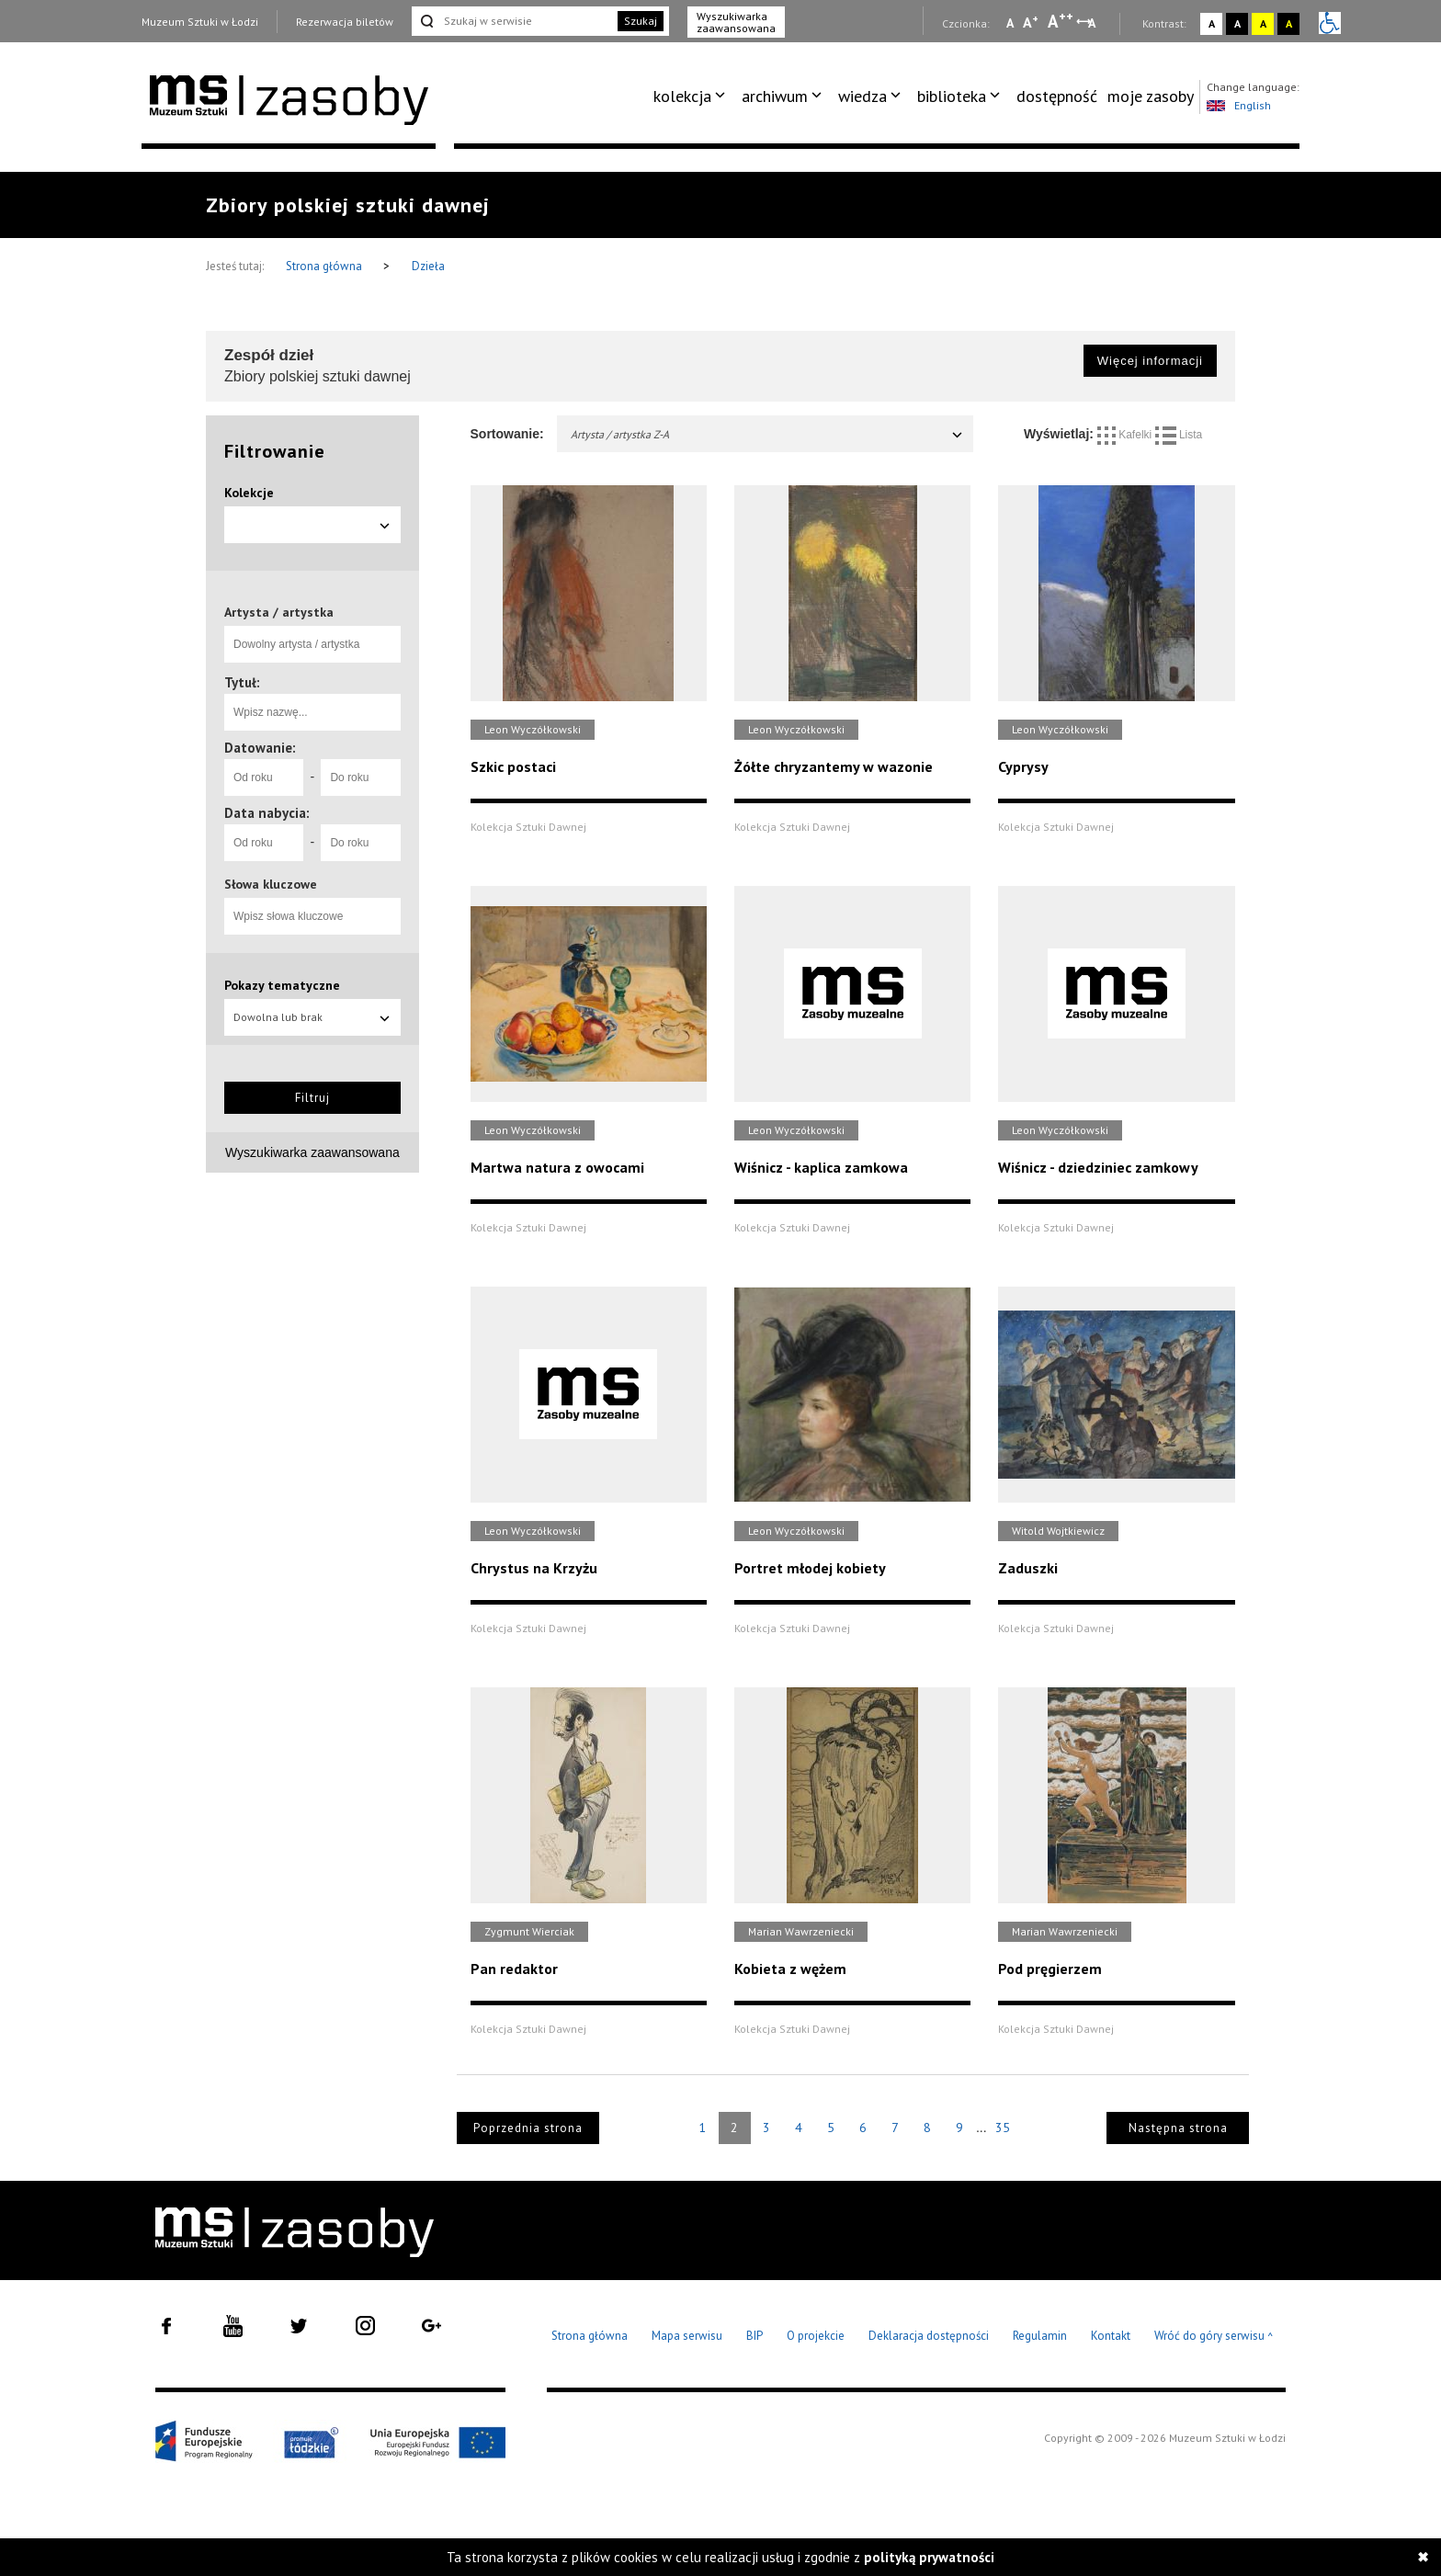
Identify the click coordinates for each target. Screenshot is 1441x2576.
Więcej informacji (1150, 361)
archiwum (775, 96)
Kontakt (1110, 2335)
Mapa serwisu (687, 2335)
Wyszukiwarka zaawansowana (736, 22)
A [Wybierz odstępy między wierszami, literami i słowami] (1093, 23)
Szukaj (640, 21)
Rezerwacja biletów (344, 21)
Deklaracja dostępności (928, 2335)
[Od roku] (263, 777)
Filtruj (312, 1098)
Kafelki (1126, 434)
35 (1002, 2127)
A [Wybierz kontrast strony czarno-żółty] (1289, 23)
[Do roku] (360, 777)
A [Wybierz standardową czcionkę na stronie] (1030, 22)
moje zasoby (1150, 96)
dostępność (1056, 96)
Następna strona (1178, 2128)
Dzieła (428, 266)
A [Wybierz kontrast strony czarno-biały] (1237, 23)
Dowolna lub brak (312, 1017)
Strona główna (325, 266)
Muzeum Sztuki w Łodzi (200, 21)
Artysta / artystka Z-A (768, 434)
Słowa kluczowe (270, 884)
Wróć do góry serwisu (1214, 2336)
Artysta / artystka (279, 612)
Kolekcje (249, 492)
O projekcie (816, 2335)
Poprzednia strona (528, 2128)
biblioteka (951, 96)
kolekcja (682, 96)
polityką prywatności (929, 2557)
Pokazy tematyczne (282, 985)
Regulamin (1040, 2335)
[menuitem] (692, 96)
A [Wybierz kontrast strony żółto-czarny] (1263, 23)
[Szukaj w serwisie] (513, 21)
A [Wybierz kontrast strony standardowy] (1211, 23)
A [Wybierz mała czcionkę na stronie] (1010, 23)
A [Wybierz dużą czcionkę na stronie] (1060, 21)
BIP (754, 2335)
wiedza (862, 96)
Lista (1179, 434)
